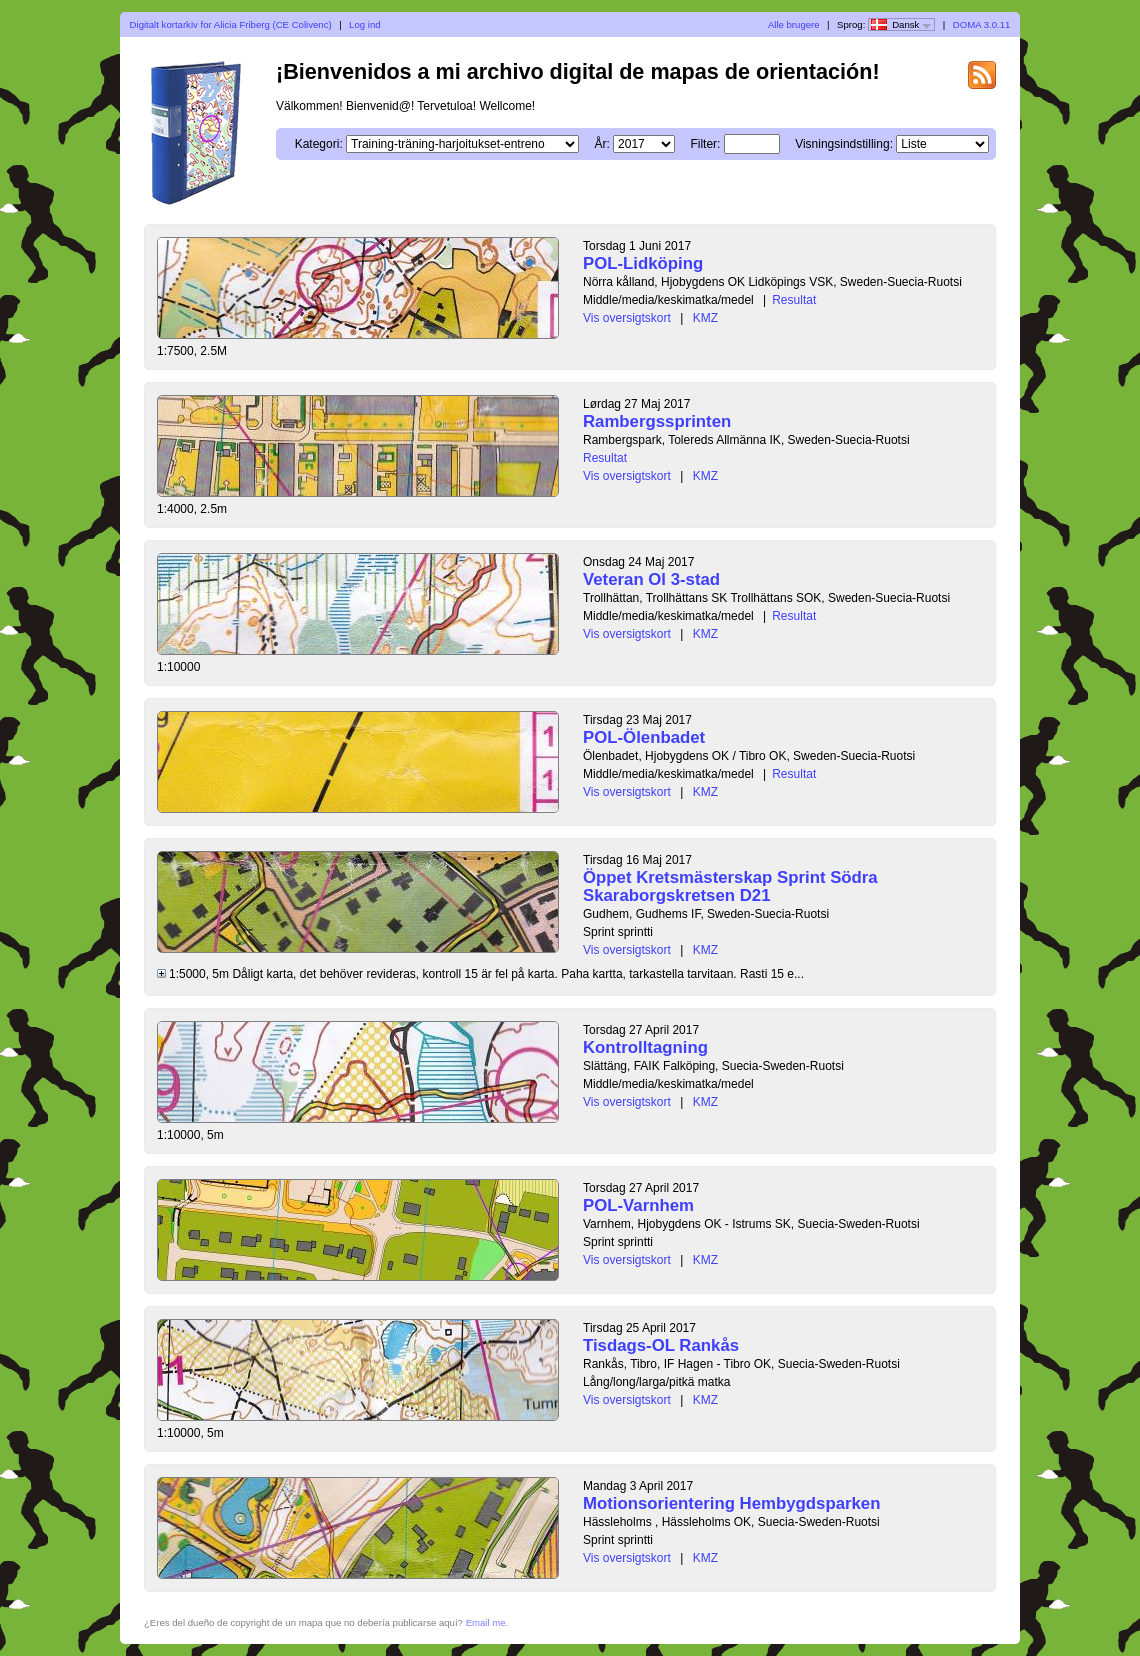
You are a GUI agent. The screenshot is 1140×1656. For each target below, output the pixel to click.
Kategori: (319, 144)
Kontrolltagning (645, 1047)
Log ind (364, 24)
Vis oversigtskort (627, 318)
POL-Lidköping (643, 263)
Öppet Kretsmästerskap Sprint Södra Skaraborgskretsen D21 (730, 886)
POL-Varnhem (638, 1205)
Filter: (705, 144)
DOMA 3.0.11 (982, 24)
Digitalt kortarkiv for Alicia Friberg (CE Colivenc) (231, 24)
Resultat (794, 300)
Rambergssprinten (657, 421)
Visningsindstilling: (844, 144)
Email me (486, 1622)
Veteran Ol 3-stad (651, 579)
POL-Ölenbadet (644, 737)
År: (601, 144)
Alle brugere (794, 24)
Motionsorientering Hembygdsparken (731, 1503)
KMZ (705, 318)
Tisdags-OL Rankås (661, 1345)
